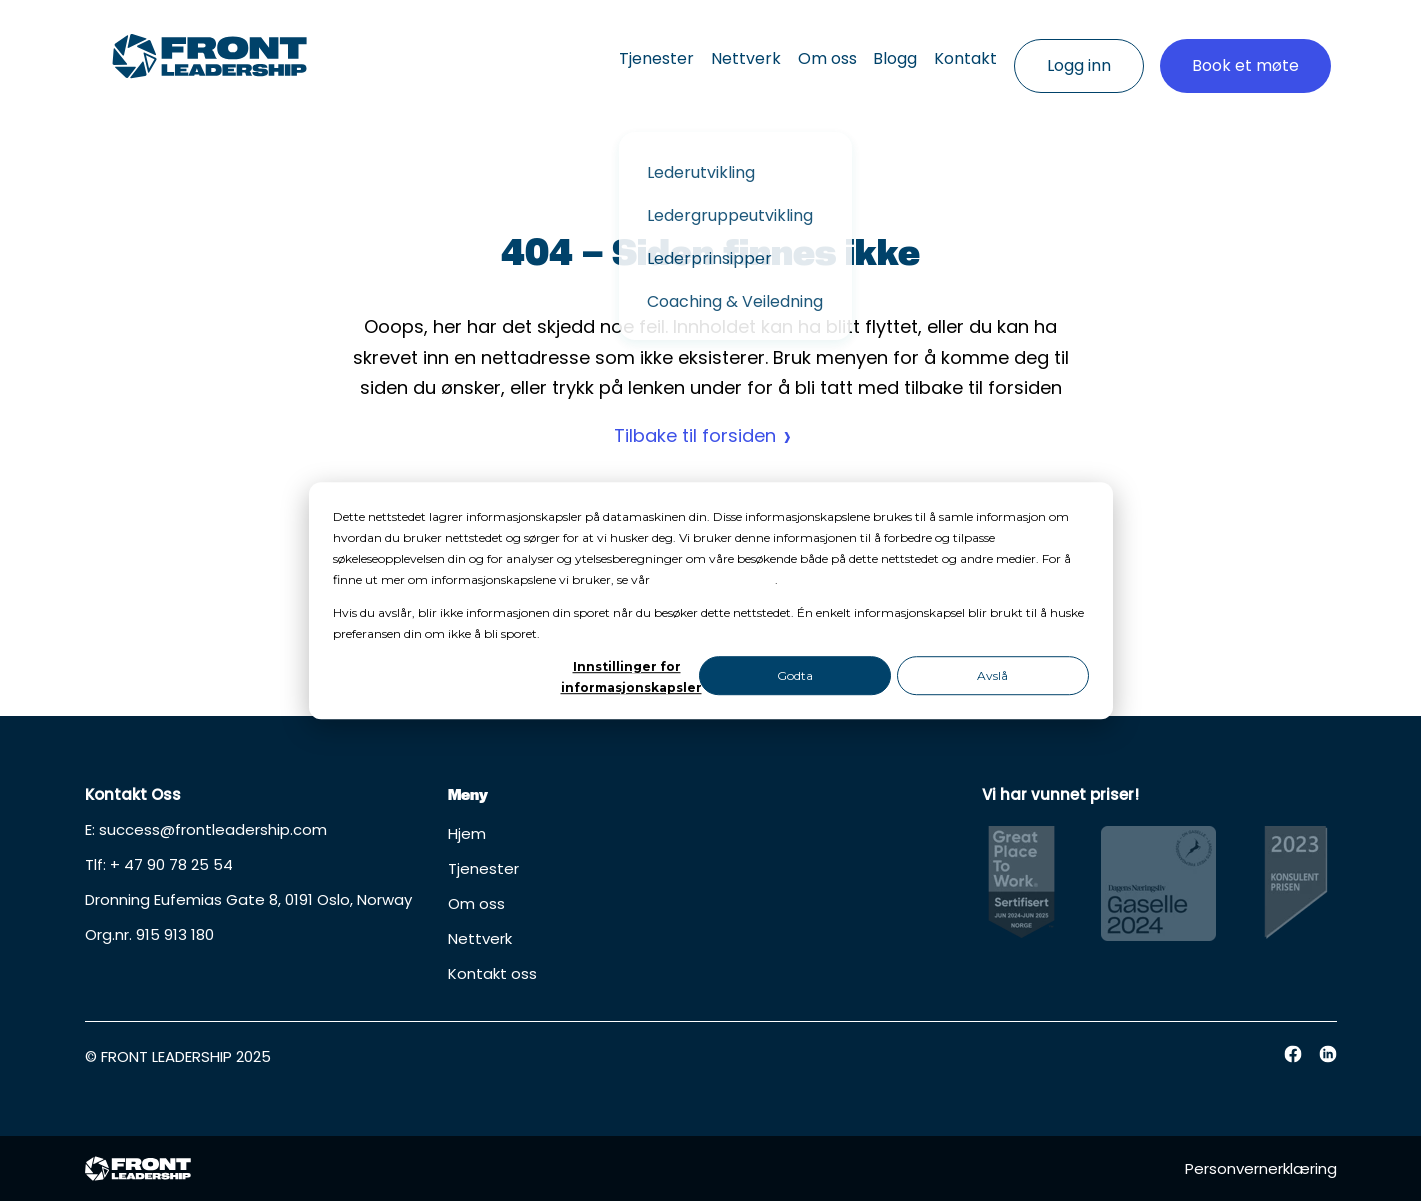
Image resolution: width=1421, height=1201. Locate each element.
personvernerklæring (714, 579)
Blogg (865, 50)
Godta (795, 675)
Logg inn (1079, 50)
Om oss (781, 50)
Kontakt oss (492, 973)
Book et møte (1245, 50)
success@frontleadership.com (213, 829)
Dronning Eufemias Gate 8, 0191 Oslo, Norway (248, 899)
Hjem (467, 833)
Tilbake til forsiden (695, 435)
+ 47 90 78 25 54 (171, 864)
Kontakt (950, 50)
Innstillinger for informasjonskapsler (627, 677)
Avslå (992, 675)
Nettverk (685, 50)
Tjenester (580, 50)
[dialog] (711, 601)
